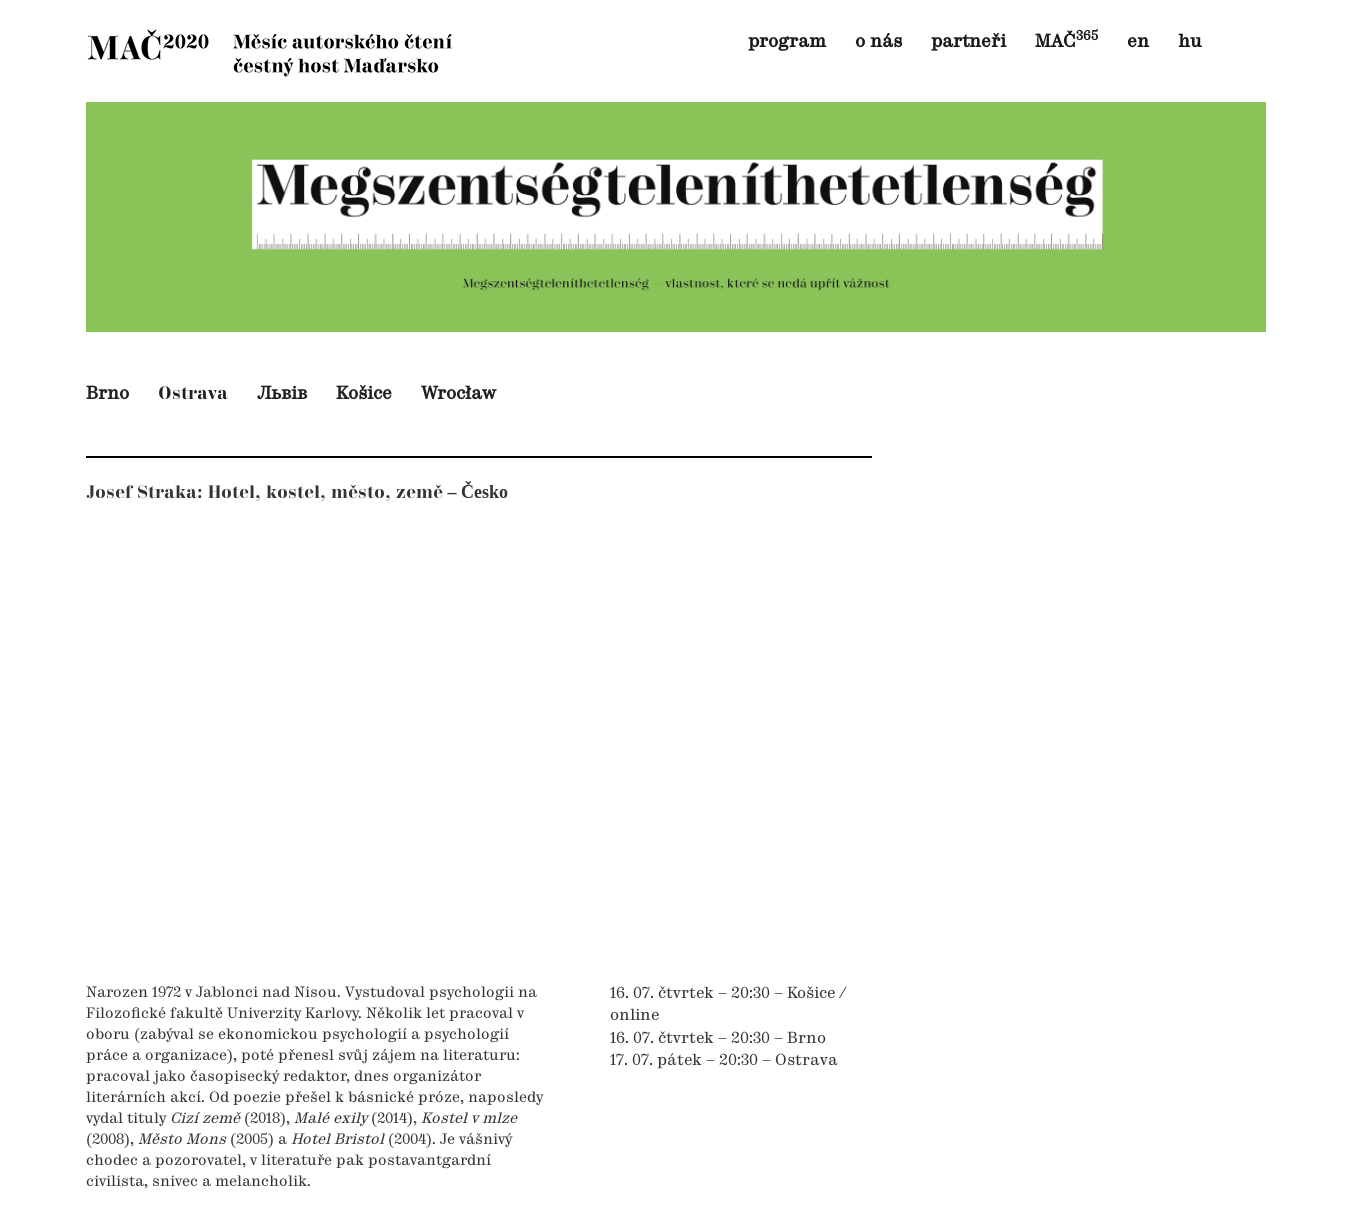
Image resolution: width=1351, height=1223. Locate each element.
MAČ (1066, 42)
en (1138, 42)
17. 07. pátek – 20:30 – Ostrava (724, 1061)
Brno (107, 394)
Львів (282, 394)
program (787, 42)
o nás (878, 42)
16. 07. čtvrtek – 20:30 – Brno (718, 1039)
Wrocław (458, 394)
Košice (364, 394)
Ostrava (193, 393)
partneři (968, 42)
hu (1189, 42)
